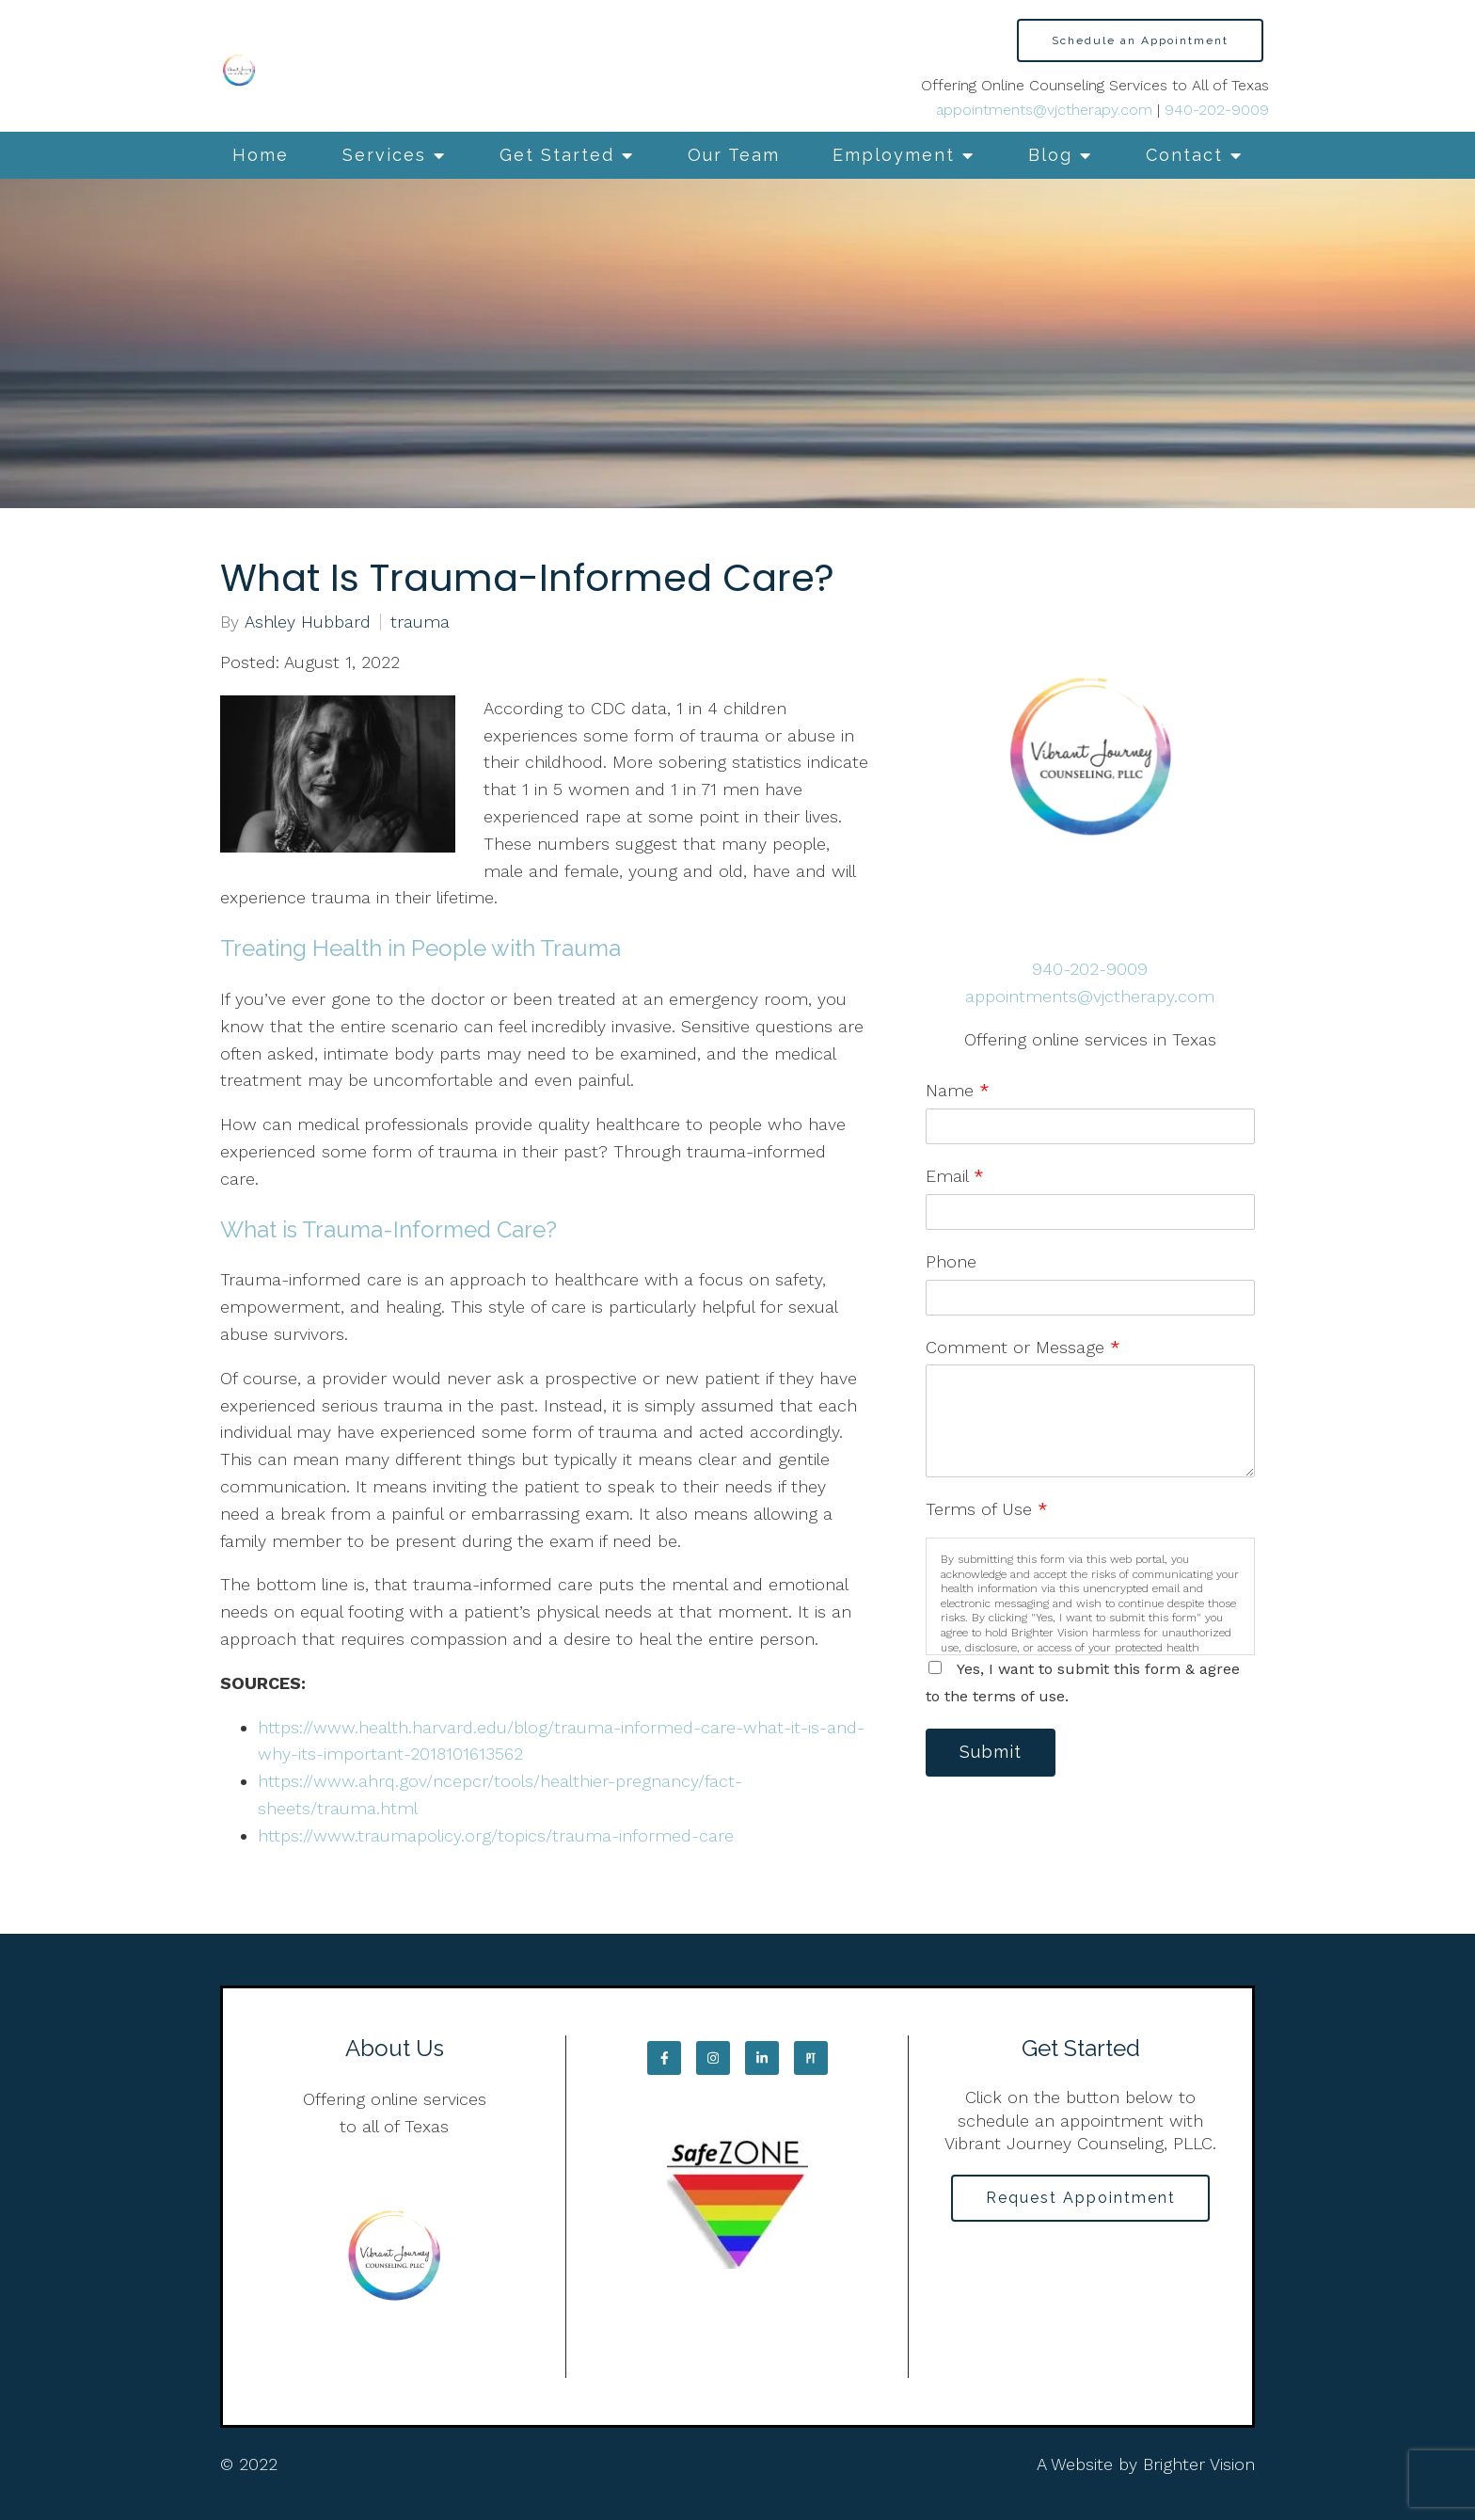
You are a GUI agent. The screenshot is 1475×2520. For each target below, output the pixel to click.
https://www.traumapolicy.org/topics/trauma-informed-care (498, 1835)
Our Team (734, 155)
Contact (1184, 155)
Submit (991, 1752)
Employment (894, 155)
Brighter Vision (1199, 2464)
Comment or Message (1023, 1347)
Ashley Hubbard (308, 622)
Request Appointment (1081, 2198)
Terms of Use (987, 1509)
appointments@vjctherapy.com (1044, 110)
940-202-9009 (1217, 110)
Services (384, 155)
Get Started (557, 155)
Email (955, 1176)
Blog (1050, 155)
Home (260, 155)
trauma (420, 622)
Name (958, 1090)
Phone (951, 1261)
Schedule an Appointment (1140, 40)
